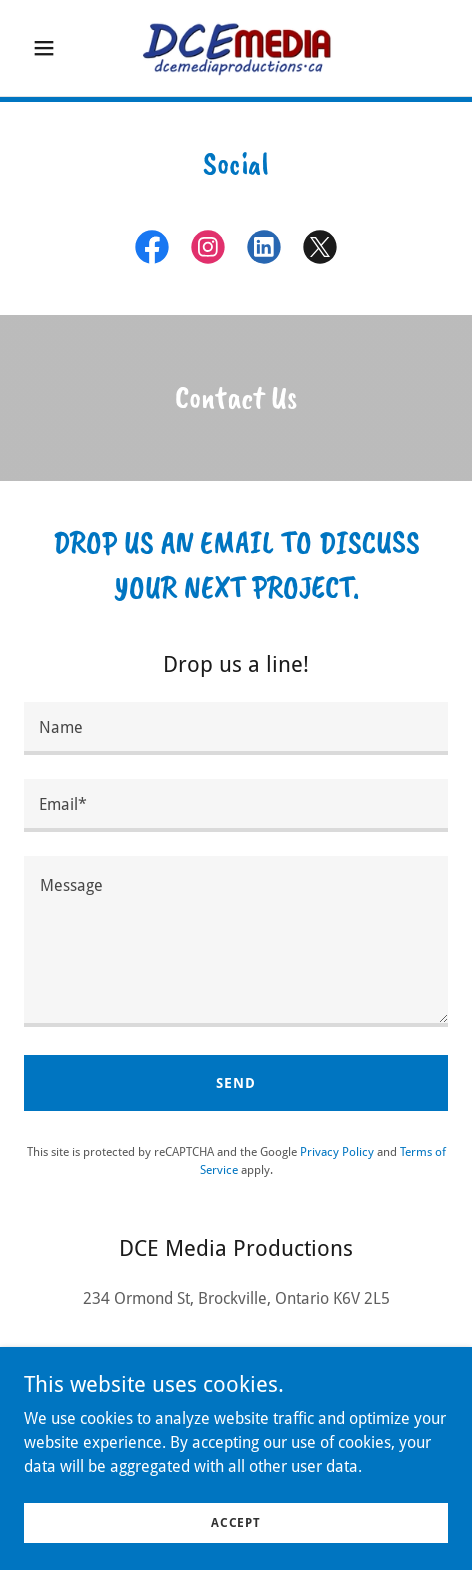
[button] (56, 48)
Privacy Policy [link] (337, 1152)
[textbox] (236, 728)
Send (236, 1083)
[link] (236, 48)
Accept (236, 1522)
